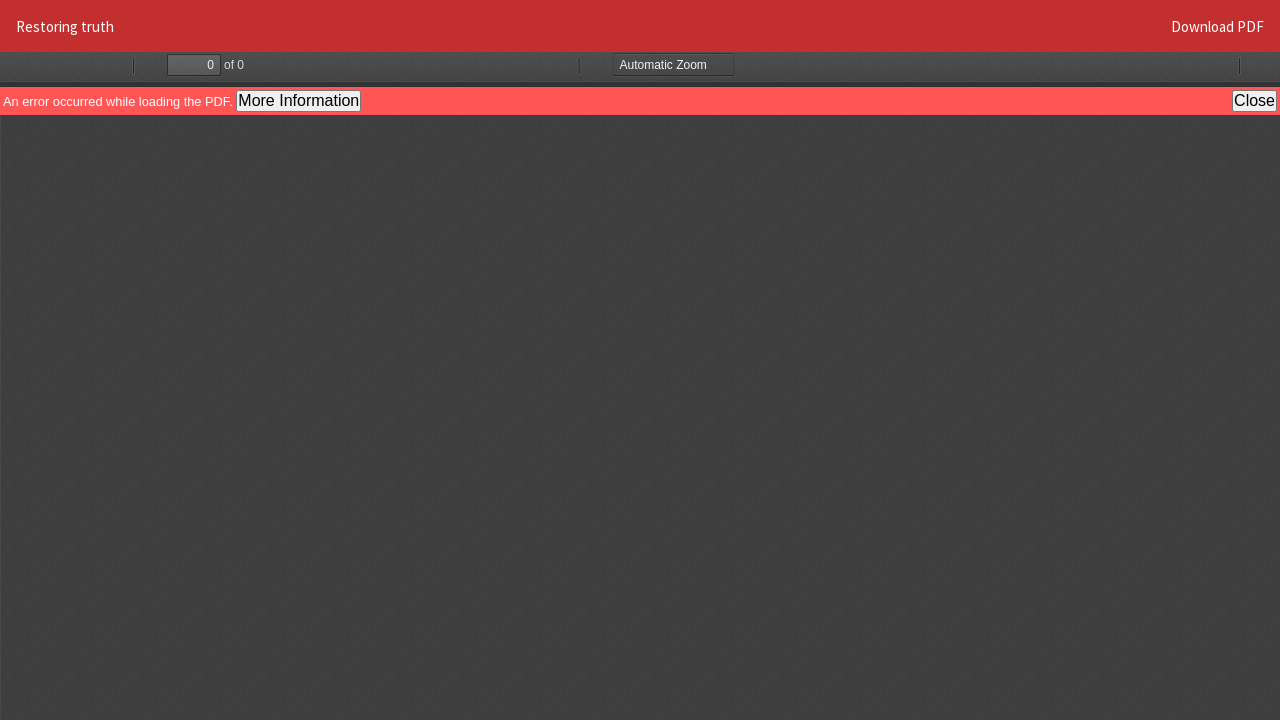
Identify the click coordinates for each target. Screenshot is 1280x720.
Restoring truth (65, 26)
